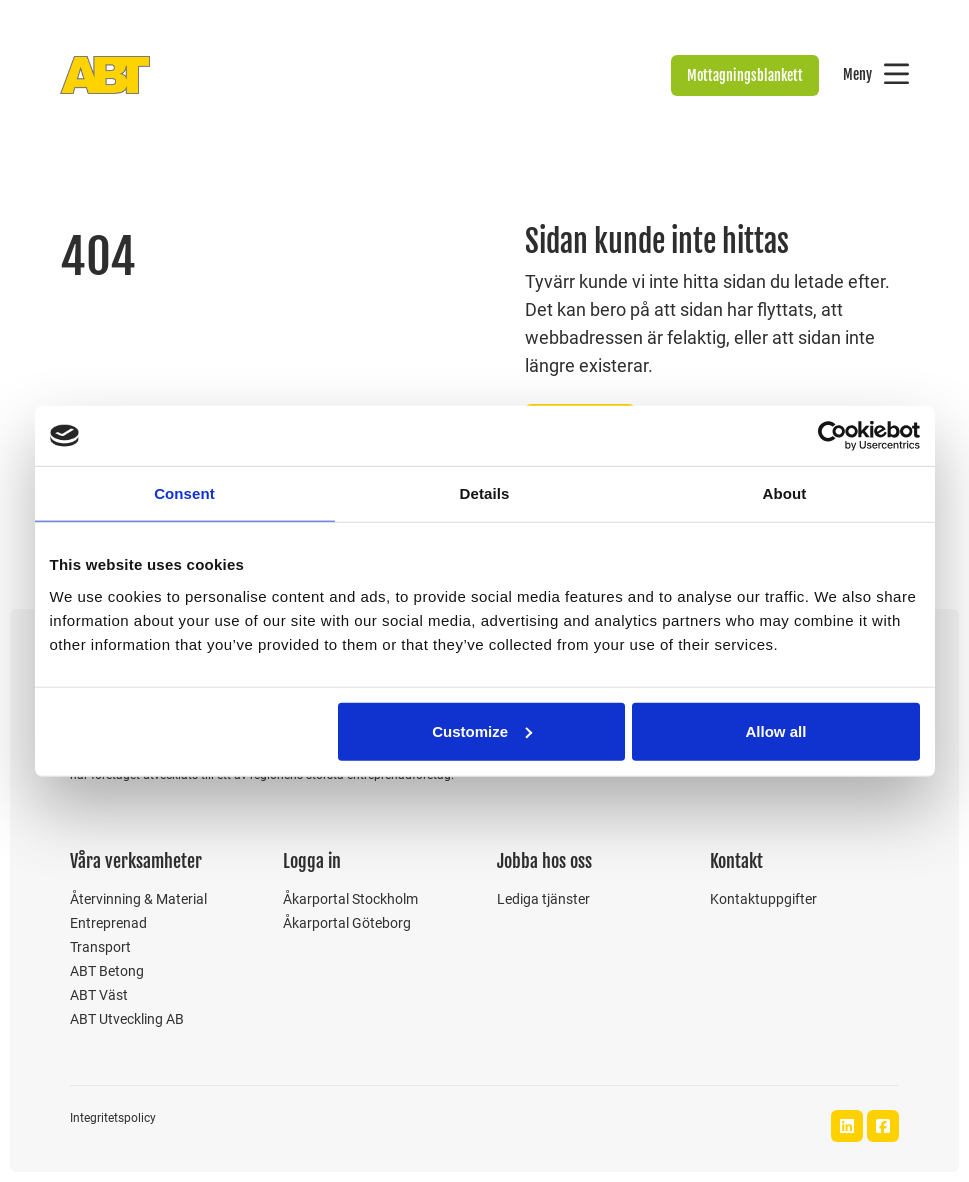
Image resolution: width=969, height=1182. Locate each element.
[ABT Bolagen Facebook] (883, 1126)
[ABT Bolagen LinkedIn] (847, 1126)
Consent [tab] (184, 493)
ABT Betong (107, 971)
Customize (482, 730)
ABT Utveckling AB (127, 1019)
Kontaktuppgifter (763, 899)
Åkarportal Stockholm (350, 899)
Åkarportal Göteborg (347, 923)
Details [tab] (485, 493)
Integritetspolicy (113, 1118)
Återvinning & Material (138, 899)
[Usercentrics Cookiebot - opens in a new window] (832, 436)
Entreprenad (108, 923)
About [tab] (785, 493)
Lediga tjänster (543, 899)
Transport (100, 947)
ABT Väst (99, 995)
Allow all (776, 730)
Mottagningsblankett (745, 75)
